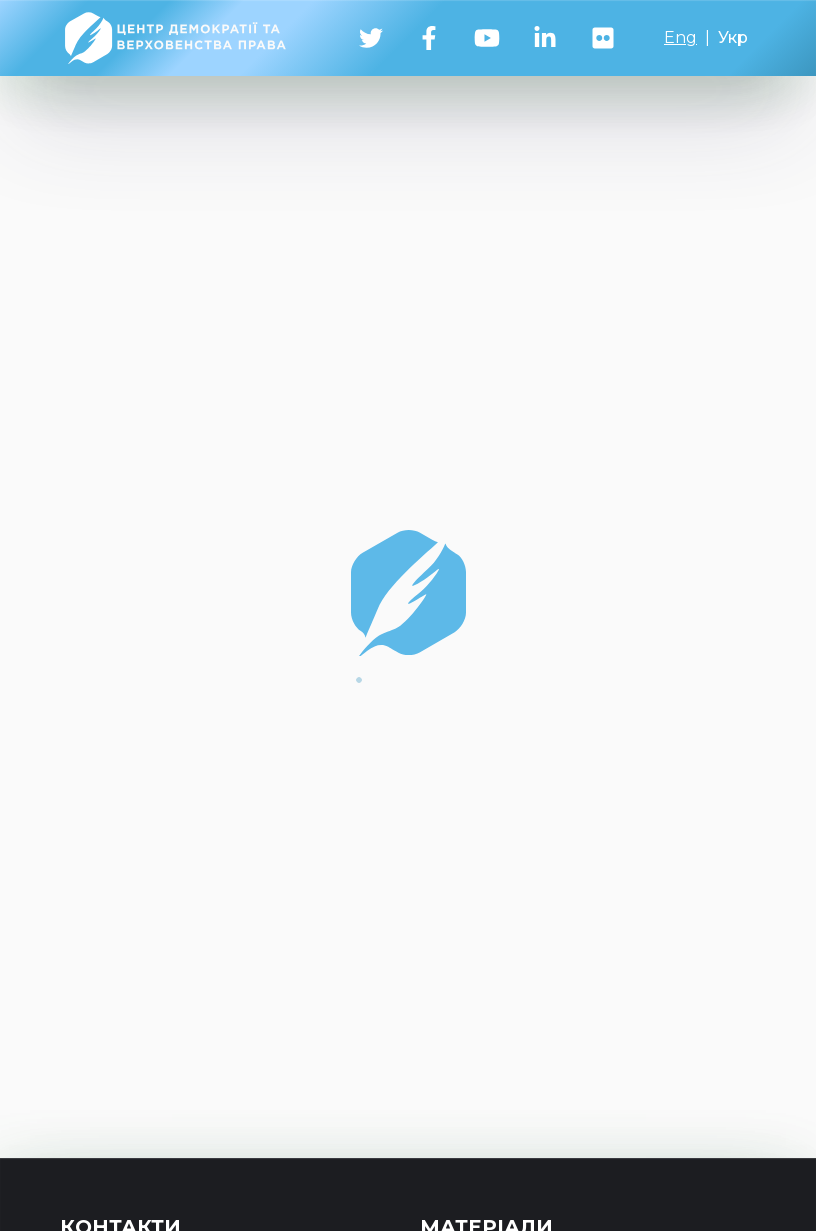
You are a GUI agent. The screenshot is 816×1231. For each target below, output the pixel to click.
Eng (680, 37)
